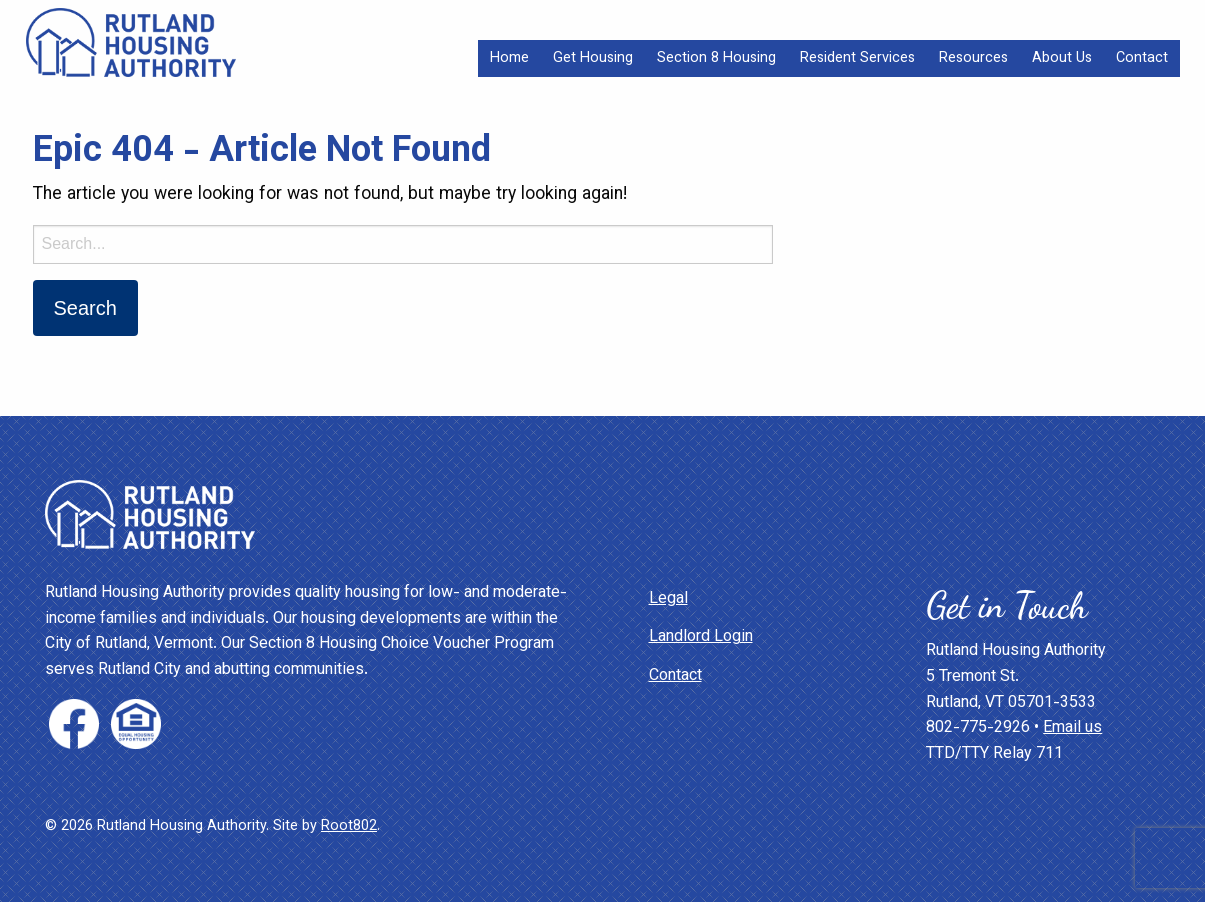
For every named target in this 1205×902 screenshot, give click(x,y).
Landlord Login (701, 637)
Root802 (349, 826)
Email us (1072, 728)
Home (509, 58)
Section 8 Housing (716, 58)
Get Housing (593, 58)
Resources (973, 58)
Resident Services (857, 58)
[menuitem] (509, 58)
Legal (668, 599)
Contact (1142, 58)
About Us (1062, 58)
